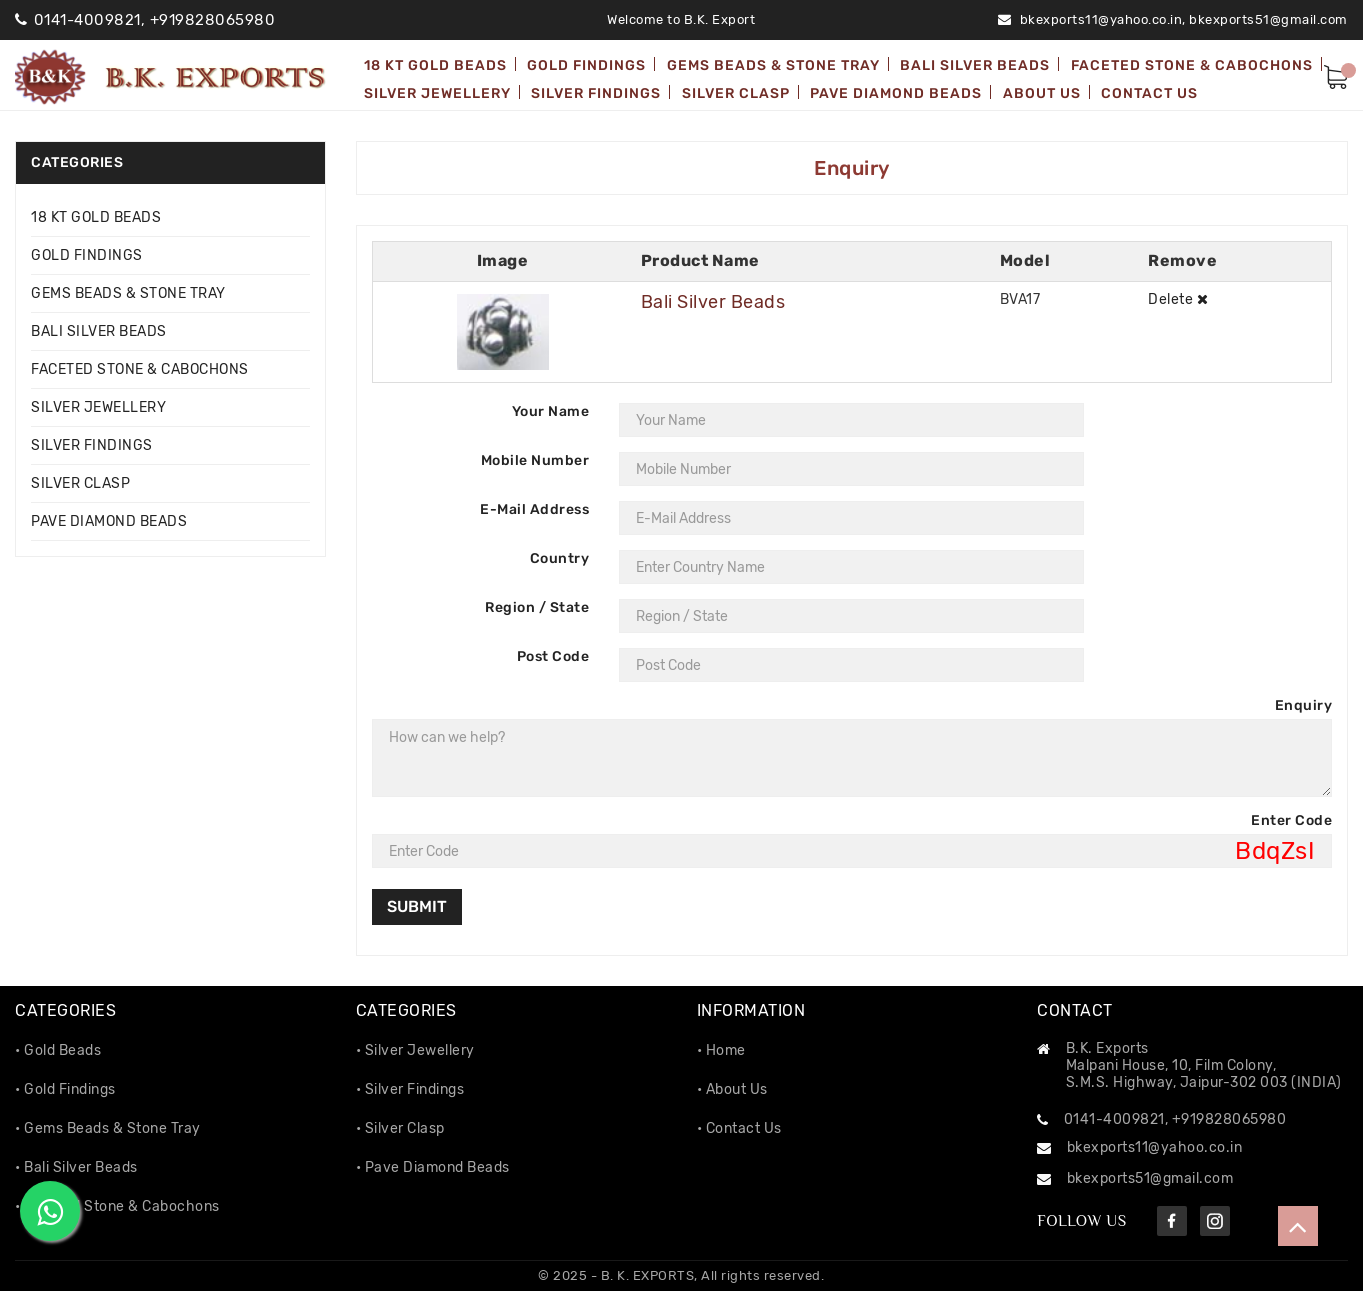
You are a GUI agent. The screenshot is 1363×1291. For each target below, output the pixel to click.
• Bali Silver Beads (76, 1167)
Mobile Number (535, 460)
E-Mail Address (534, 509)
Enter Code (1291, 820)
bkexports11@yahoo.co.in (1155, 1147)
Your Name (551, 411)
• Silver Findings (410, 1089)
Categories (77, 162)
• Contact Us (739, 1128)
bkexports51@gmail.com (1268, 19)
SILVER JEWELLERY (98, 407)
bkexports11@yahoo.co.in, (1103, 19)
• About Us (732, 1089)
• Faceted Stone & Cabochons (117, 1206)
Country (560, 558)
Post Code (553, 656)
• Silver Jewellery (415, 1050)
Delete (1178, 299)
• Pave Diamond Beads (433, 1167)
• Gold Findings (65, 1089)
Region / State (537, 607)
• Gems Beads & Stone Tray (108, 1128)
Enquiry (1304, 705)
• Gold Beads (58, 1050)
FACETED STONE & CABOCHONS (140, 369)
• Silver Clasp (400, 1128)
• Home (721, 1050)
